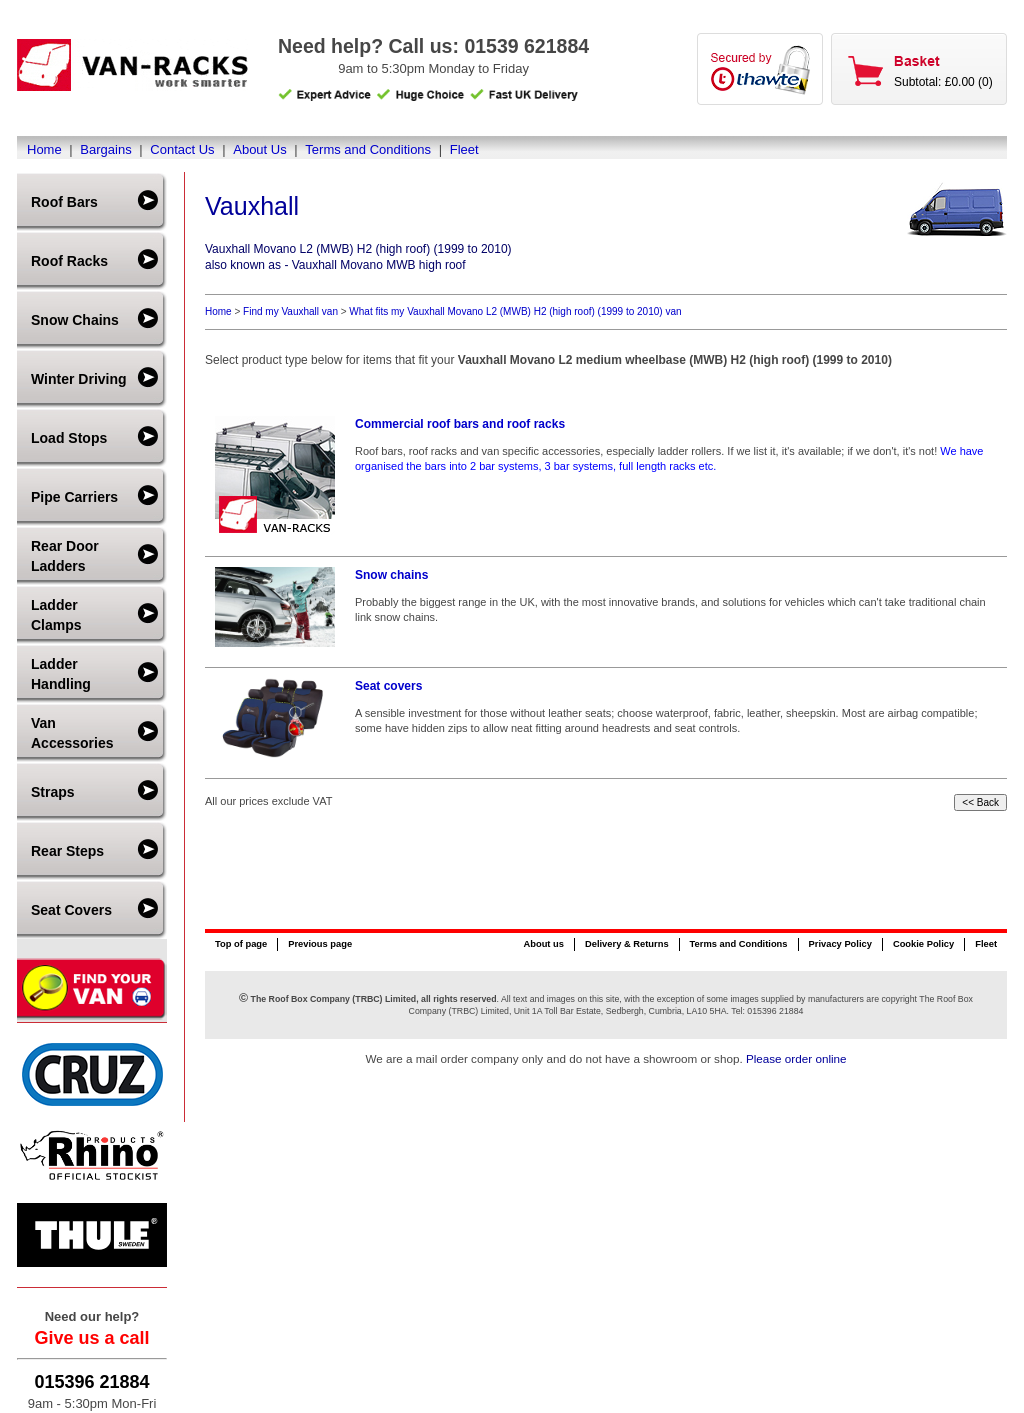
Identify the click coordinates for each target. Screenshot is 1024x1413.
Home (44, 149)
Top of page (241, 944)
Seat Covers (71, 910)
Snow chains (391, 575)
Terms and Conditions (368, 149)
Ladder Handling (61, 674)
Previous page (320, 944)
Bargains (105, 149)
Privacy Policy (840, 944)
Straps (53, 792)
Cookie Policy (923, 944)
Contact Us (182, 149)
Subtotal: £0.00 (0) (943, 82)
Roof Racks (69, 261)
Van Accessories (72, 733)
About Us (259, 149)
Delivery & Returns (627, 944)
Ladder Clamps (56, 615)
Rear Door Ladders (65, 556)
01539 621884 (526, 46)
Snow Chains (75, 320)
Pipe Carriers (74, 497)
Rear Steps (67, 851)
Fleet (464, 149)
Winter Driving (79, 379)
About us (543, 944)
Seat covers (388, 686)
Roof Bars (64, 202)
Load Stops (69, 438)
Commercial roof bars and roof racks (460, 424)
